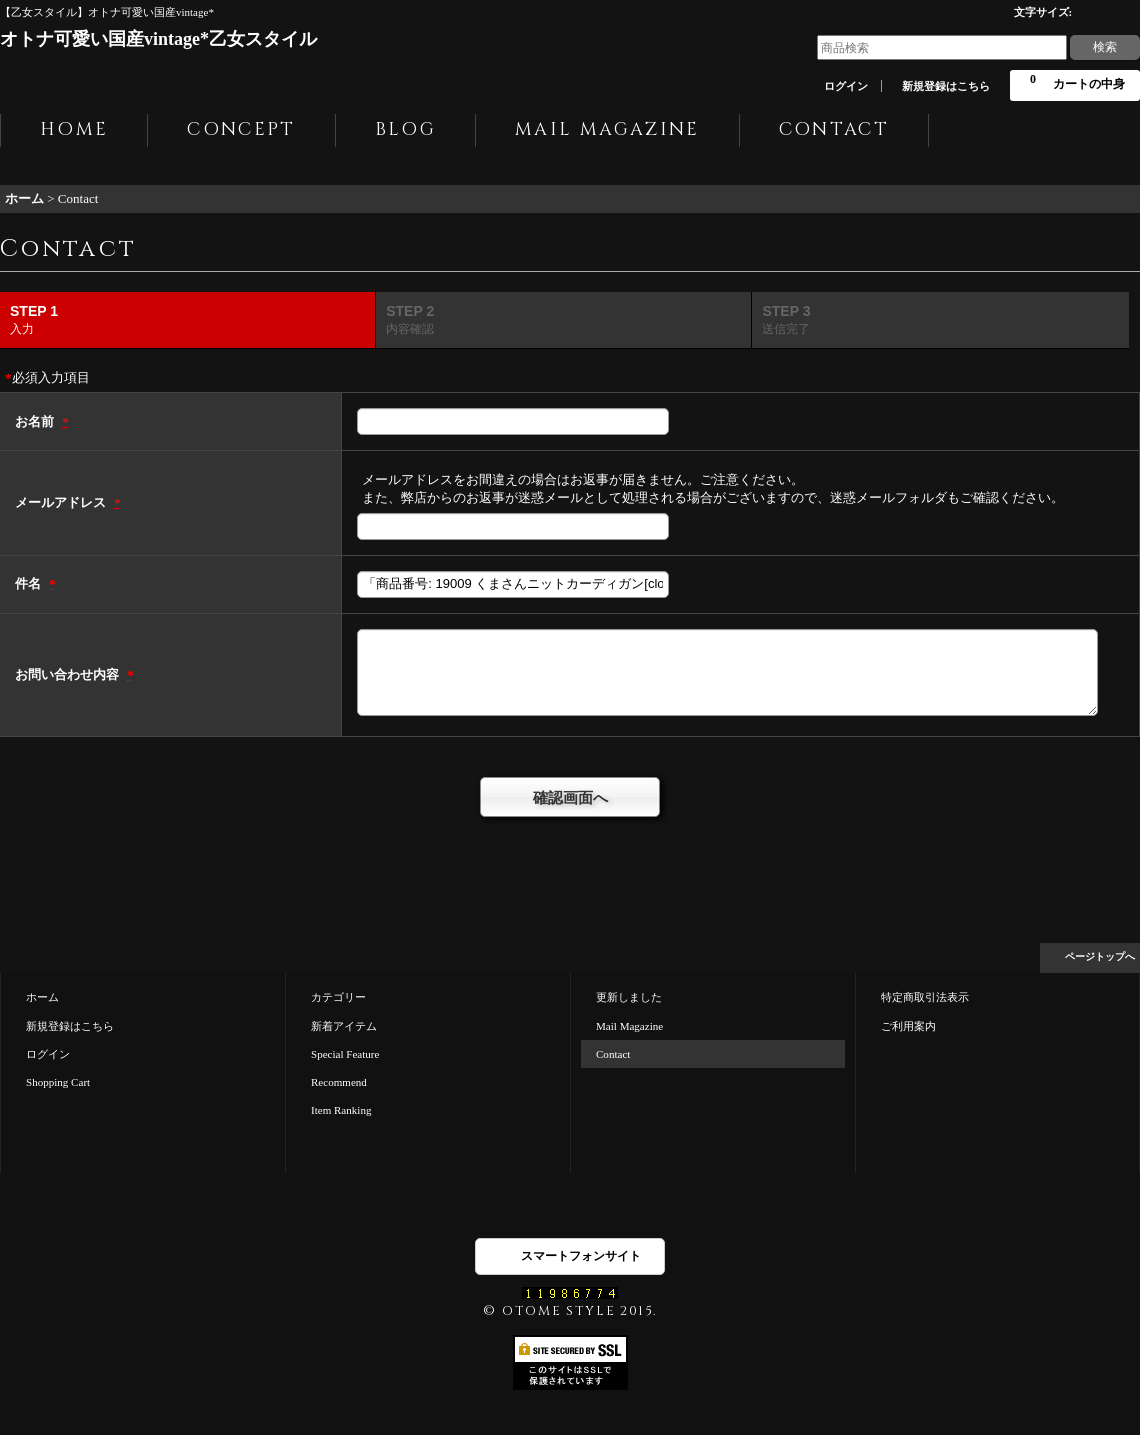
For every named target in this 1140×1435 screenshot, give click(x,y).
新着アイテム (344, 1026)
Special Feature (345, 1054)
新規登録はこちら (946, 86)
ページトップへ (1100, 956)
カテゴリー (338, 997)
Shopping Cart (58, 1082)
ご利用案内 (908, 1026)
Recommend (339, 1082)
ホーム (42, 997)
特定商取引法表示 (925, 997)
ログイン (846, 86)
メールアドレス (62, 502)
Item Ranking (341, 1110)
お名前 (36, 421)
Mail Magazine (629, 1026)
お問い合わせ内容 (68, 674)
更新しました (629, 997)
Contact (613, 1054)
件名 (29, 583)
